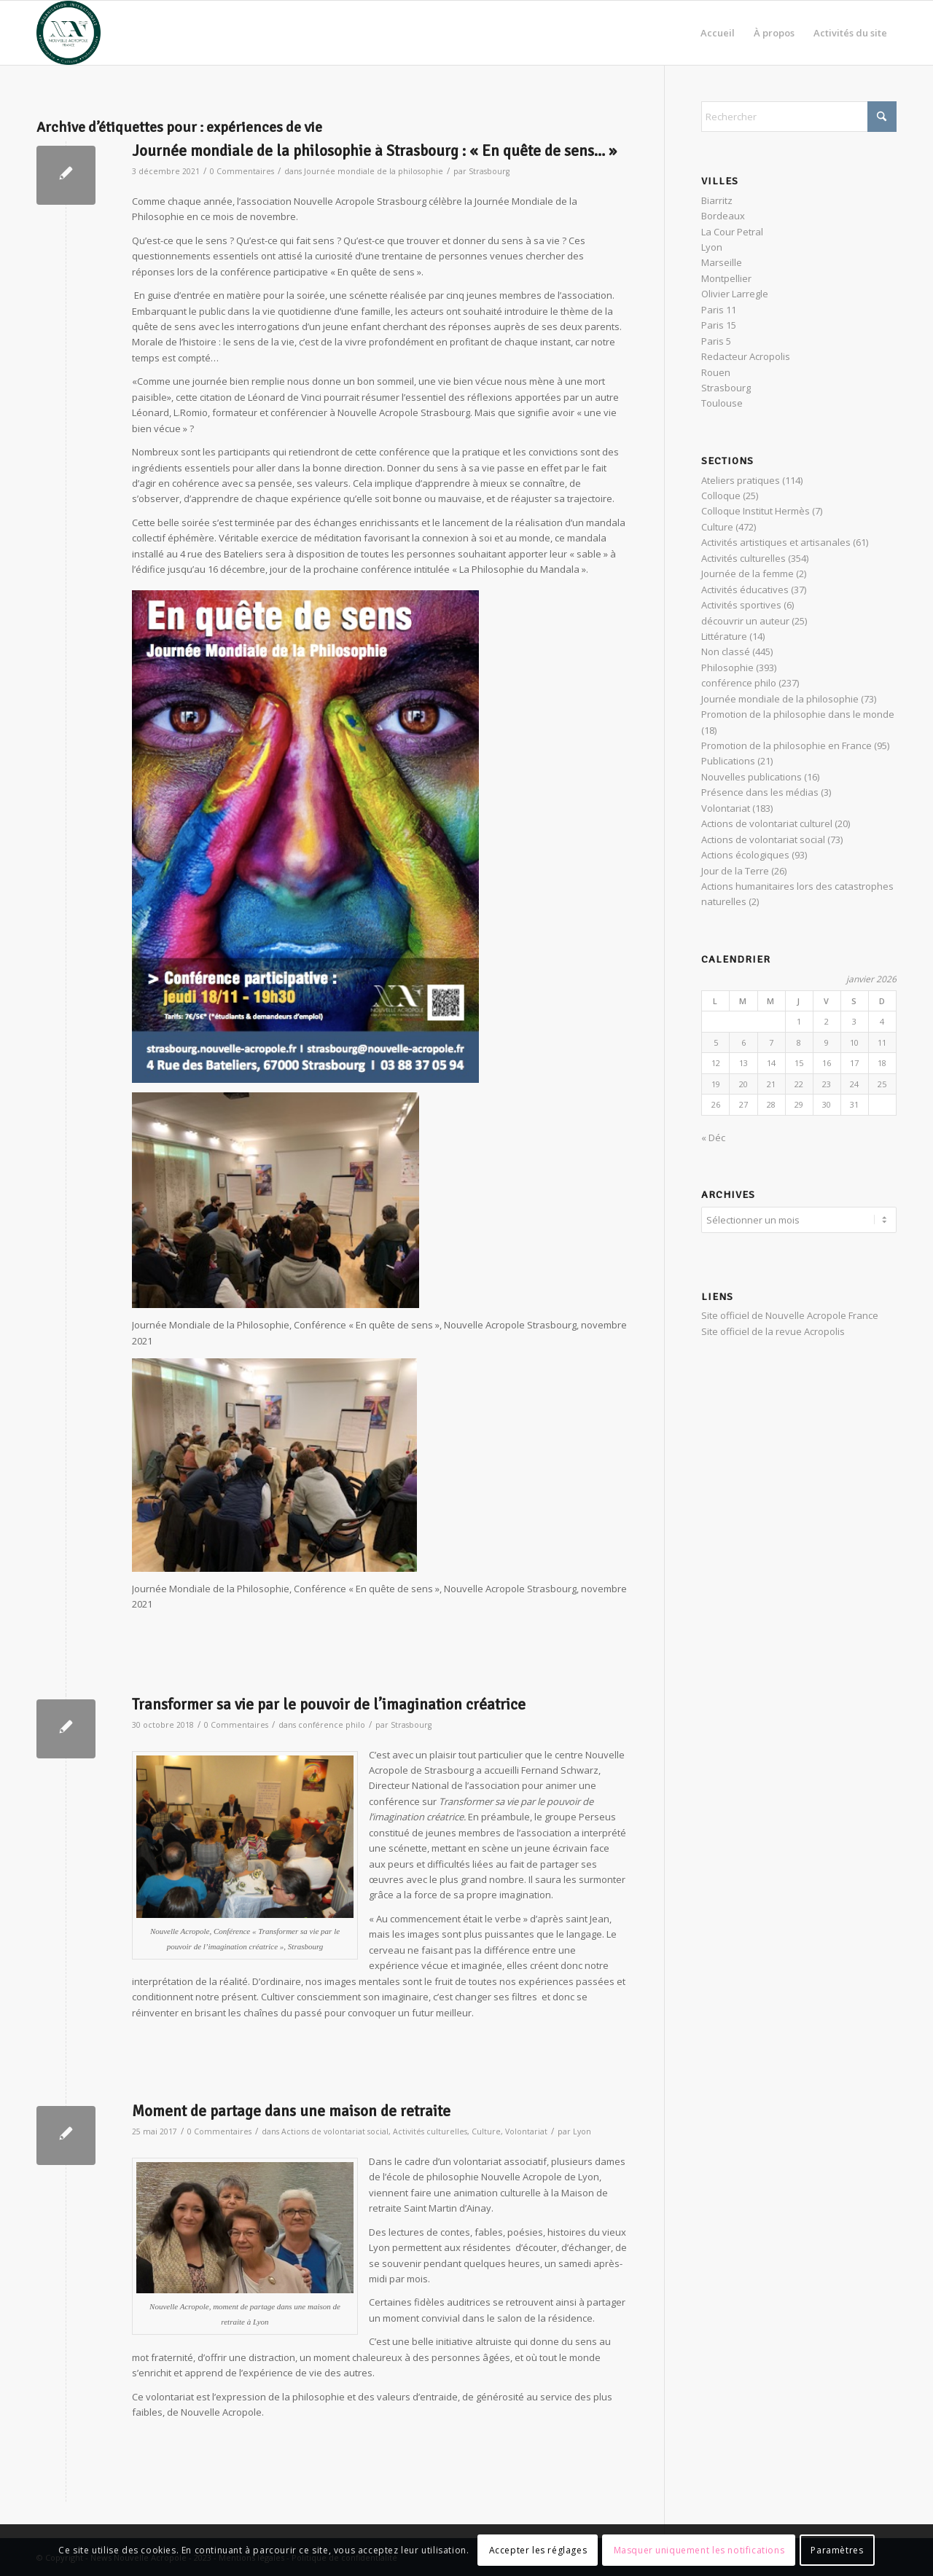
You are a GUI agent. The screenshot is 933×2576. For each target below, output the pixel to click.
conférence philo (331, 1725)
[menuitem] (717, 33)
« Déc (713, 1137)
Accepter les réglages (538, 2550)
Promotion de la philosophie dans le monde (797, 714)
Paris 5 (716, 341)
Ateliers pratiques (740, 480)
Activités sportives (741, 604)
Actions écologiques (745, 854)
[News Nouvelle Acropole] (68, 33)
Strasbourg (489, 171)
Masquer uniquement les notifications (699, 2550)
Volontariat (526, 2131)
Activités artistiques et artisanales (776, 542)
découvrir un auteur (745, 620)
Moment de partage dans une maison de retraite (291, 2111)
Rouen (715, 372)
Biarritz (717, 200)
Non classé (725, 651)
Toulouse (722, 403)
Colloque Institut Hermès (755, 510)
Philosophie (727, 667)
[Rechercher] (799, 116)
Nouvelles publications (751, 776)
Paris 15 (718, 325)
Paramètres (837, 2550)
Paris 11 (718, 309)
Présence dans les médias (760, 792)
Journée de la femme (747, 573)
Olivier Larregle (734, 293)
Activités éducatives (745, 589)
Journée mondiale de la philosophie (373, 171)
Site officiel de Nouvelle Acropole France (789, 1313)
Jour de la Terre (735, 870)
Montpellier (726, 278)
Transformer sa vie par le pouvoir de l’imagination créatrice (329, 1704)
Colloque (721, 495)
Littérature (724, 636)
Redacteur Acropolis (745, 356)
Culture (486, 2131)
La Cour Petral (732, 231)
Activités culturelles (430, 2131)
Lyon (582, 2131)
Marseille (721, 262)
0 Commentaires (242, 171)
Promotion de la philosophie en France (786, 745)
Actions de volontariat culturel (766, 823)
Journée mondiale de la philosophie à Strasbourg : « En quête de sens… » (374, 150)
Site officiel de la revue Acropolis (773, 1329)
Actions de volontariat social (335, 2131)
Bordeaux (723, 215)
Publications (728, 760)
